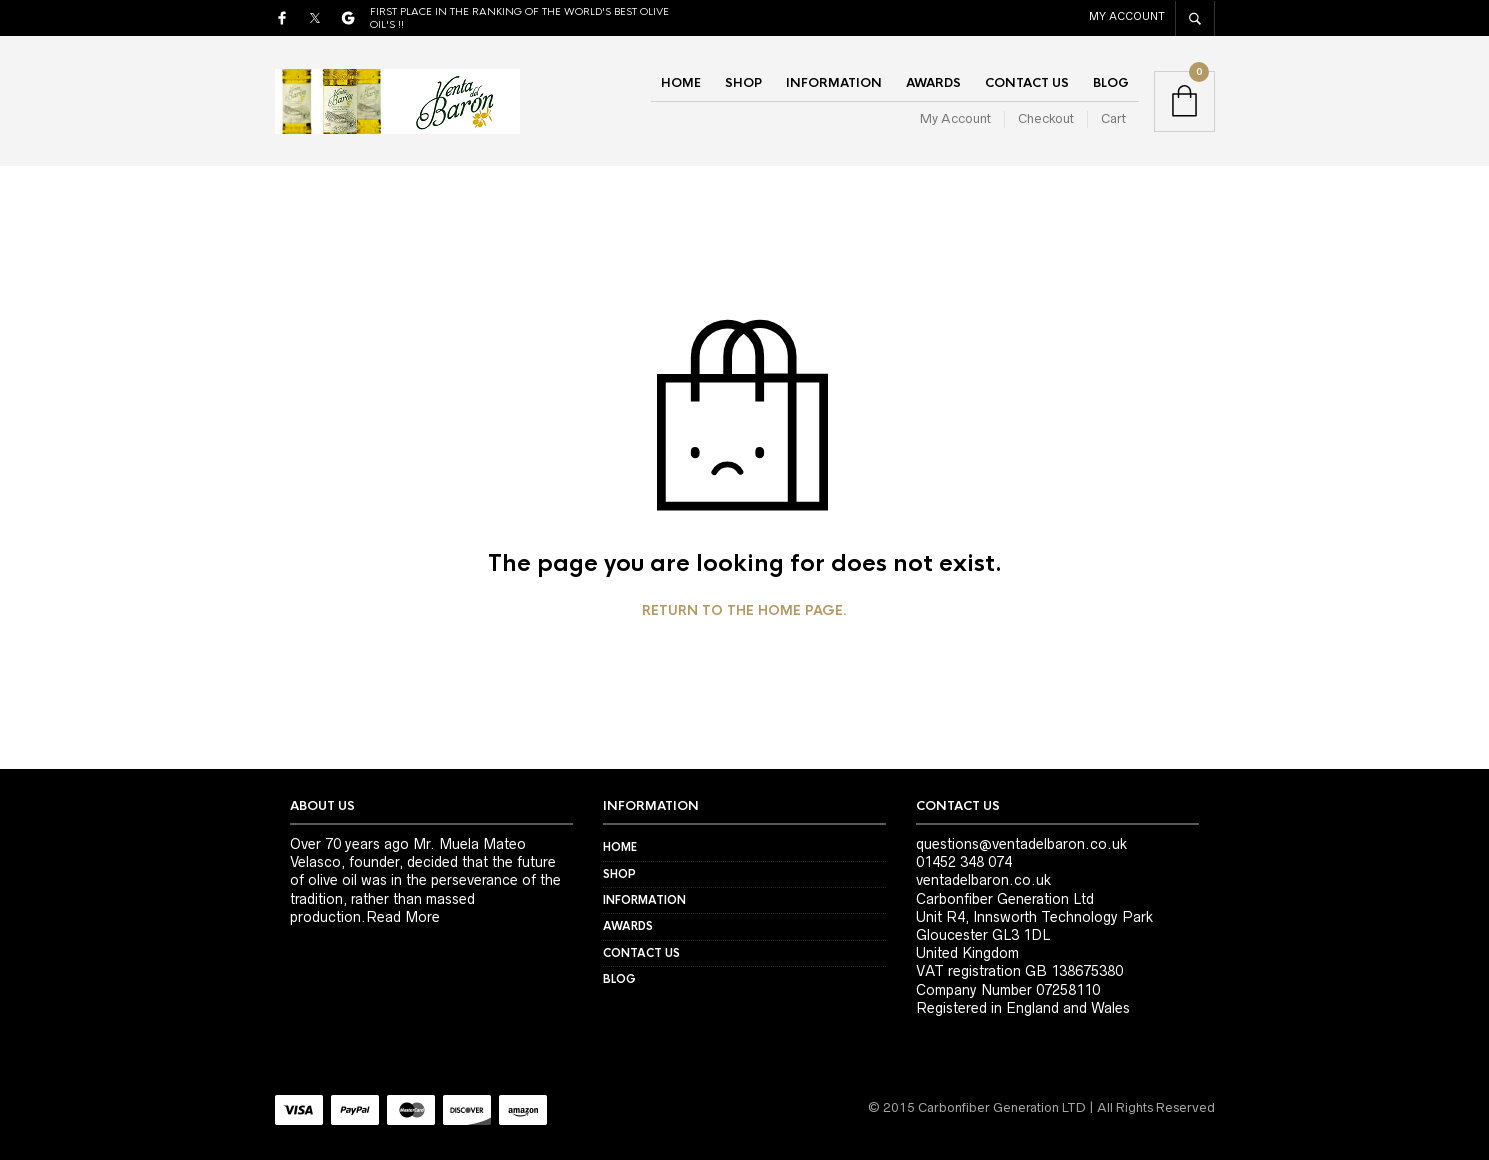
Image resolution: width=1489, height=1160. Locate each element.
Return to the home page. (744, 611)
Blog (1111, 83)
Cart (1113, 118)
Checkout (1046, 118)
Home (681, 83)
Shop (743, 83)
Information (834, 83)
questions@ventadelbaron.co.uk (1021, 844)
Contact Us (1027, 83)
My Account (1127, 16)
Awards (933, 83)
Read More (403, 917)
